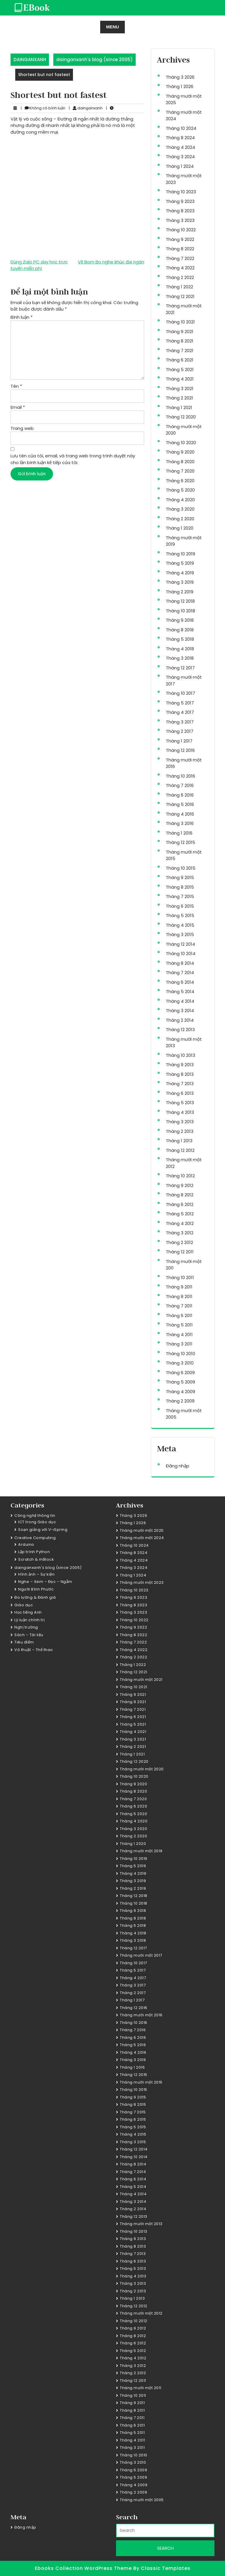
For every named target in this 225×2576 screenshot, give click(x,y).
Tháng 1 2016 (179, 833)
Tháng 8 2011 (179, 1296)
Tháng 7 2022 (180, 258)
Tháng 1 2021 (179, 407)
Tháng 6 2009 (180, 1372)
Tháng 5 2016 (180, 804)
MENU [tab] (112, 26)
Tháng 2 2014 (180, 1020)
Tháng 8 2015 (180, 887)
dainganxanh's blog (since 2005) (94, 59)
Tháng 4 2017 (180, 712)
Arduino (26, 1544)
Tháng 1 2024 (180, 166)
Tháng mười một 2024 (142, 1538)
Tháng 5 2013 (180, 1103)
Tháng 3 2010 (180, 1363)
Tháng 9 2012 (179, 1185)
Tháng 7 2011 (179, 1306)
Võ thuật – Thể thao (33, 1650)
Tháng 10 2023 (181, 192)
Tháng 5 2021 (180, 369)
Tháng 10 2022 (181, 230)
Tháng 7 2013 (180, 1084)
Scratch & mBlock (36, 1559)
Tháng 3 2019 (180, 582)
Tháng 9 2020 (180, 452)
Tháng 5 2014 (180, 991)
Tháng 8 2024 (180, 138)
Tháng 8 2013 (180, 1074)
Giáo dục (23, 1605)
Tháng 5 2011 (179, 1325)
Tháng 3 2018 (180, 658)
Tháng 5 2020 (180, 490)
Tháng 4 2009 (180, 1391)
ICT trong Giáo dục (37, 1522)
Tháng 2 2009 (180, 1401)
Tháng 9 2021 (179, 331)
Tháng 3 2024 (180, 157)
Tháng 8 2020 (180, 462)
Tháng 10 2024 (181, 128)
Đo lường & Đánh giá (35, 1597)
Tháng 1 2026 (179, 86)
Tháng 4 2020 (180, 500)
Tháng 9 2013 (180, 1065)
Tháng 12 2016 (180, 750)
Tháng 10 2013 (180, 1055)
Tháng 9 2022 (180, 239)
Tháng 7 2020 (180, 471)
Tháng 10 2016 (180, 776)
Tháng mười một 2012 (141, 2313)
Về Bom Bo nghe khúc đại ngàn (111, 262)
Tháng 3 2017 (180, 722)
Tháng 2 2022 (180, 277)
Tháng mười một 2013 (141, 2224)
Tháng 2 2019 (179, 592)
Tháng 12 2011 (180, 1252)
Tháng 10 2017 (180, 693)
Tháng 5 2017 (180, 703)
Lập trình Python (34, 1552)
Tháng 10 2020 (181, 443)
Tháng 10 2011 (180, 1277)
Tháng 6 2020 (180, 481)
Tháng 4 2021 (180, 379)
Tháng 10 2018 (180, 611)
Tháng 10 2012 (180, 1176)
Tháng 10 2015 (180, 868)
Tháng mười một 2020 (142, 1769)
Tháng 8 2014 (180, 963)
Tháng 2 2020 (180, 519)
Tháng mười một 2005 (142, 2500)
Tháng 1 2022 (179, 287)
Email (18, 407)
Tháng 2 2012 (179, 1242)
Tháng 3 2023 (180, 220)
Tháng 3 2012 (179, 1233)
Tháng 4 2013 (180, 1112)
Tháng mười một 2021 (141, 1679)
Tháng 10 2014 (180, 953)
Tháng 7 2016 (180, 785)
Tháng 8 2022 (180, 249)
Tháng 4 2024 (180, 147)
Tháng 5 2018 (180, 639)
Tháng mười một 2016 (141, 2015)
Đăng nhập (177, 1466)
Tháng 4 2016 (180, 814)
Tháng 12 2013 (180, 1029)
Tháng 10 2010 (180, 1353)
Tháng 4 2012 (180, 1223)
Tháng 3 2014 (180, 1010)
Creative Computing (35, 1538)
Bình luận (22, 317)
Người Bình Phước (36, 1589)
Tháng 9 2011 (179, 1287)
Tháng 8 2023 (180, 211)
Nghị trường (26, 1627)
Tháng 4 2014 (180, 1001)
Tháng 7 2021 (179, 350)
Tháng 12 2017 (180, 668)
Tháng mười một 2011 (140, 2388)
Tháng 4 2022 (180, 268)
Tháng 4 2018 (180, 649)
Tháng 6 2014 (180, 982)
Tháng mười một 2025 (142, 1530)
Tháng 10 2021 (180, 322)
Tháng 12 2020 (181, 417)
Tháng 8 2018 (180, 630)
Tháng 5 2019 (180, 563)
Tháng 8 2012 (179, 1195)
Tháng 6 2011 (179, 1315)
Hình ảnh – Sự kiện (36, 1574)
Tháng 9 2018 (180, 620)
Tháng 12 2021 (180, 296)
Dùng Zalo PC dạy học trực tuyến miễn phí (39, 265)
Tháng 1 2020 (179, 528)
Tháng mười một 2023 (142, 1582)
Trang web (22, 428)
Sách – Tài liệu (28, 1635)
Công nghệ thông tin (34, 1515)
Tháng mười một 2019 (141, 1851)
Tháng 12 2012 (180, 1150)
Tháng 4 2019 (180, 573)
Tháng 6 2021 (179, 360)
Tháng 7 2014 (180, 972)
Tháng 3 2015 (180, 934)
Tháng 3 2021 (179, 388)
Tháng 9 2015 (180, 877)
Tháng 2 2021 (179, 398)
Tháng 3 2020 (180, 509)
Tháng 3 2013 (180, 1122)
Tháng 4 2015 (180, 925)
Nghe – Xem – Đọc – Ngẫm (45, 1581)
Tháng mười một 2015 (141, 2082)
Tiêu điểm (24, 1642)
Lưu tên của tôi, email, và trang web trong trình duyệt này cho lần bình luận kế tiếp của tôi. (73, 459)
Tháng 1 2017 (179, 741)
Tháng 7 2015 (180, 896)
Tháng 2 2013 (179, 1131)
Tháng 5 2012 (180, 1214)
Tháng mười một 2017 (141, 1955)
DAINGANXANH (29, 59)
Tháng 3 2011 (179, 1344)
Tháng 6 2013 (180, 1093)
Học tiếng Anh (28, 1612)
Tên (16, 386)
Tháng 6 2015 (180, 906)
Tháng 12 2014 (180, 944)
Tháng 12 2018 (180, 601)
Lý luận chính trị (29, 1620)
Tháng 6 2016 (180, 795)
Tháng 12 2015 (180, 842)
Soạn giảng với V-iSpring (42, 1529)
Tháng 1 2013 (179, 1141)
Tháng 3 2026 (180, 77)
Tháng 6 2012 (179, 1204)
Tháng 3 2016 (180, 823)
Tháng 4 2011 (179, 1334)
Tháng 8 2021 (179, 341)
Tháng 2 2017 (179, 731)
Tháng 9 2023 (180, 201)
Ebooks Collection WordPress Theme (84, 2568)
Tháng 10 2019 (180, 554)
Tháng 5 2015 (180, 915)
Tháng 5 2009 (180, 1382)
